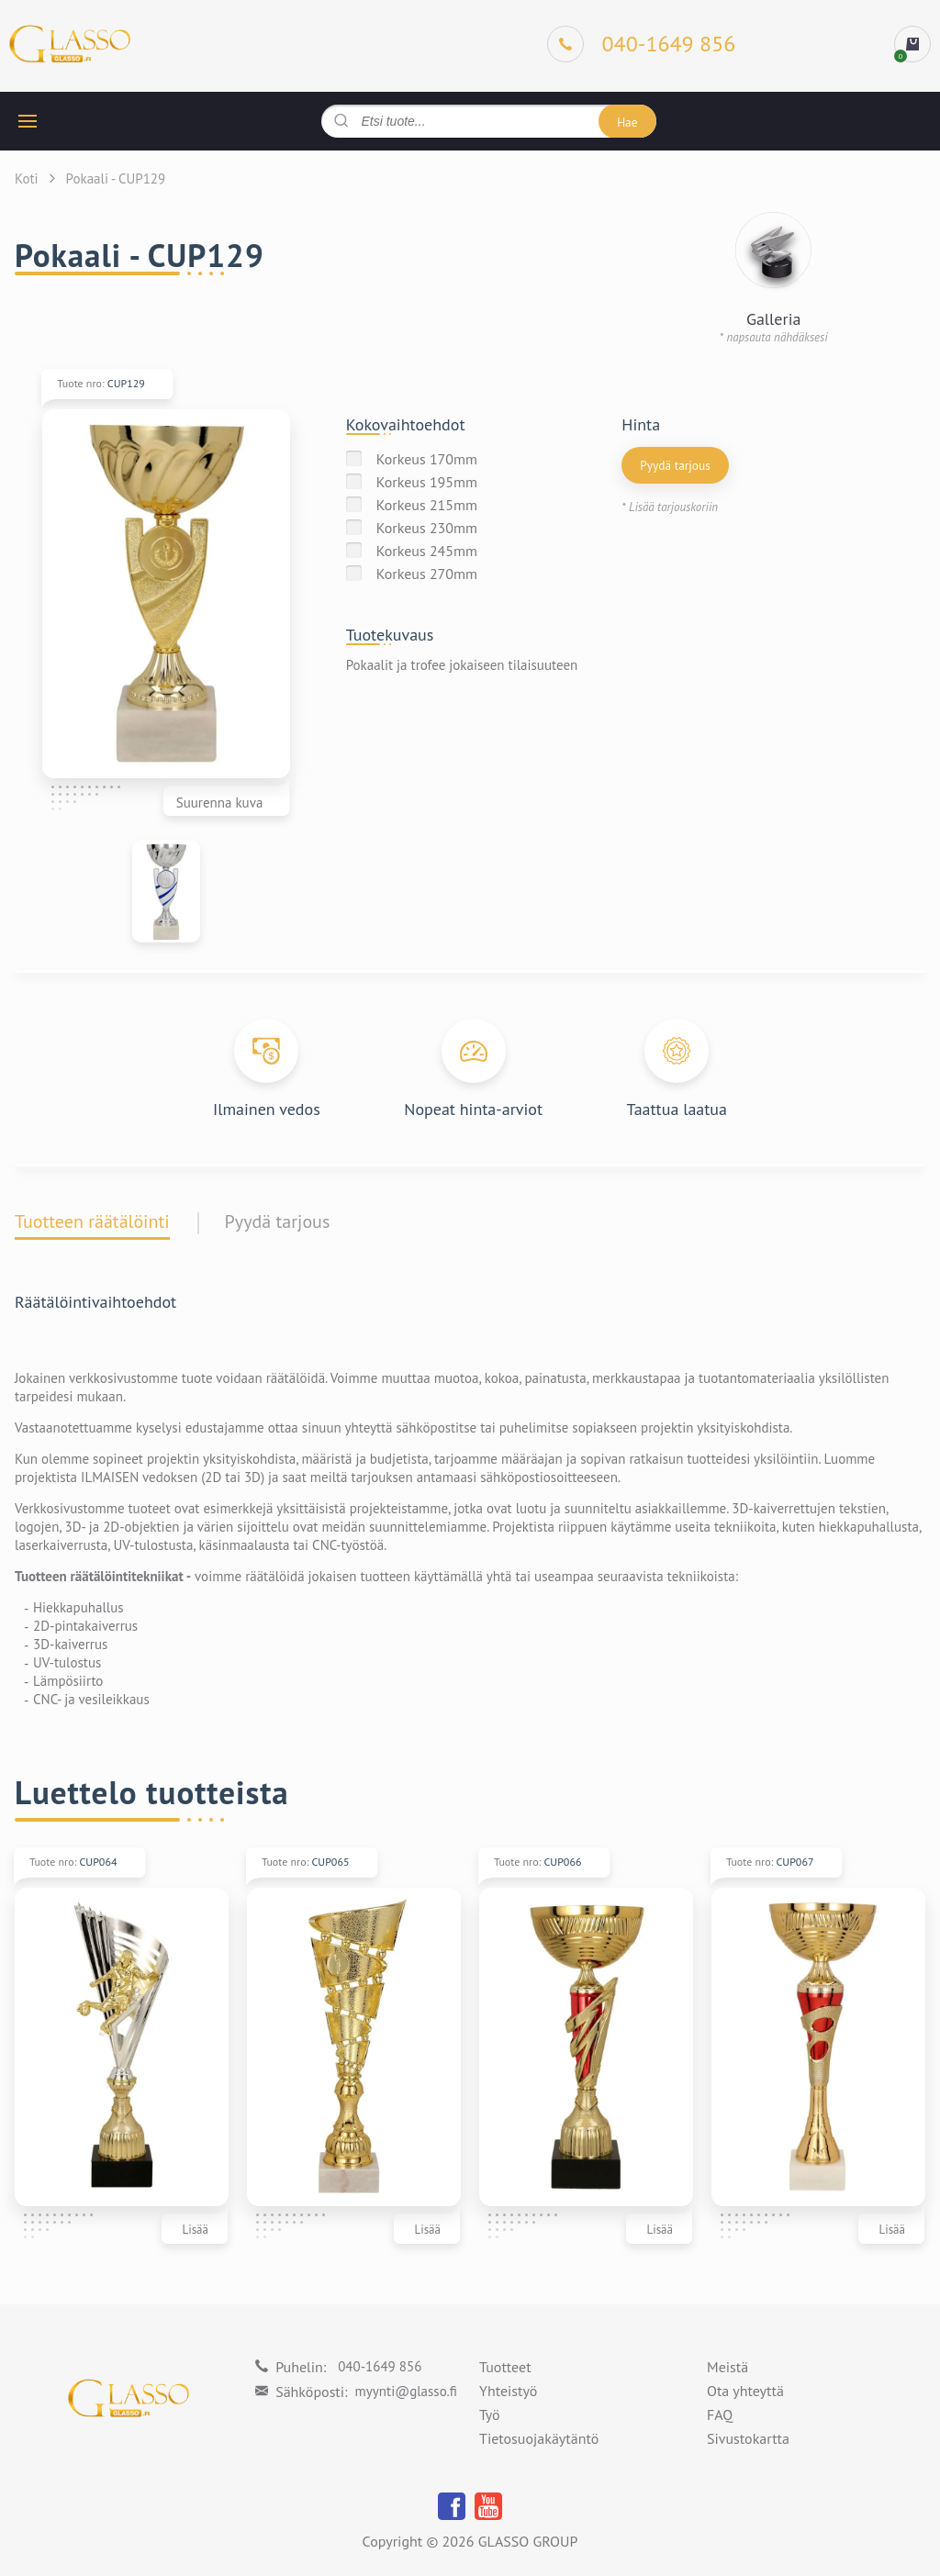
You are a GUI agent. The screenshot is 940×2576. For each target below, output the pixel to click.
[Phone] (641, 44)
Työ (489, 2415)
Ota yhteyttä (745, 2391)
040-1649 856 (379, 2366)
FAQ (720, 2415)
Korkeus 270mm (426, 573)
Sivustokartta (748, 2439)
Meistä (727, 2367)
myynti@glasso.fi (406, 2391)
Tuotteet (505, 2367)
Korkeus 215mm (426, 504)
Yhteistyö (508, 2391)
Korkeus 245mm (426, 550)
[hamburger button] (27, 121)
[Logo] (69, 45)
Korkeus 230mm (426, 527)
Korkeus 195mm (426, 481)
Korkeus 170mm (426, 459)
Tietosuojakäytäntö (539, 2439)
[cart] (912, 44)
